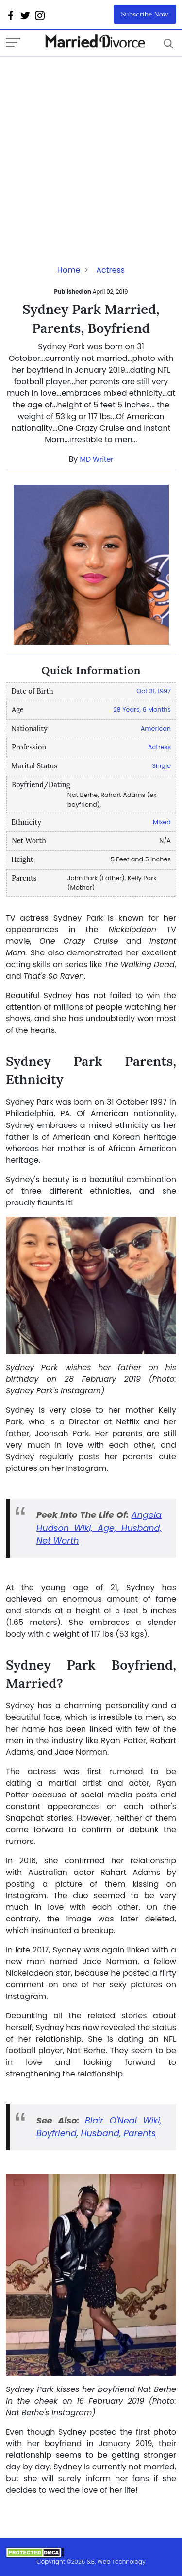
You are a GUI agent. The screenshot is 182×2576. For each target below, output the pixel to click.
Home (69, 270)
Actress (110, 270)
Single (161, 766)
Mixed (162, 822)
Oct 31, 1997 (153, 691)
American (156, 728)
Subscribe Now (145, 14)
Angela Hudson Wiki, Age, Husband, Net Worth (99, 1527)
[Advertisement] (91, 147)
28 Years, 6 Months (142, 709)
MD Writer (97, 459)
